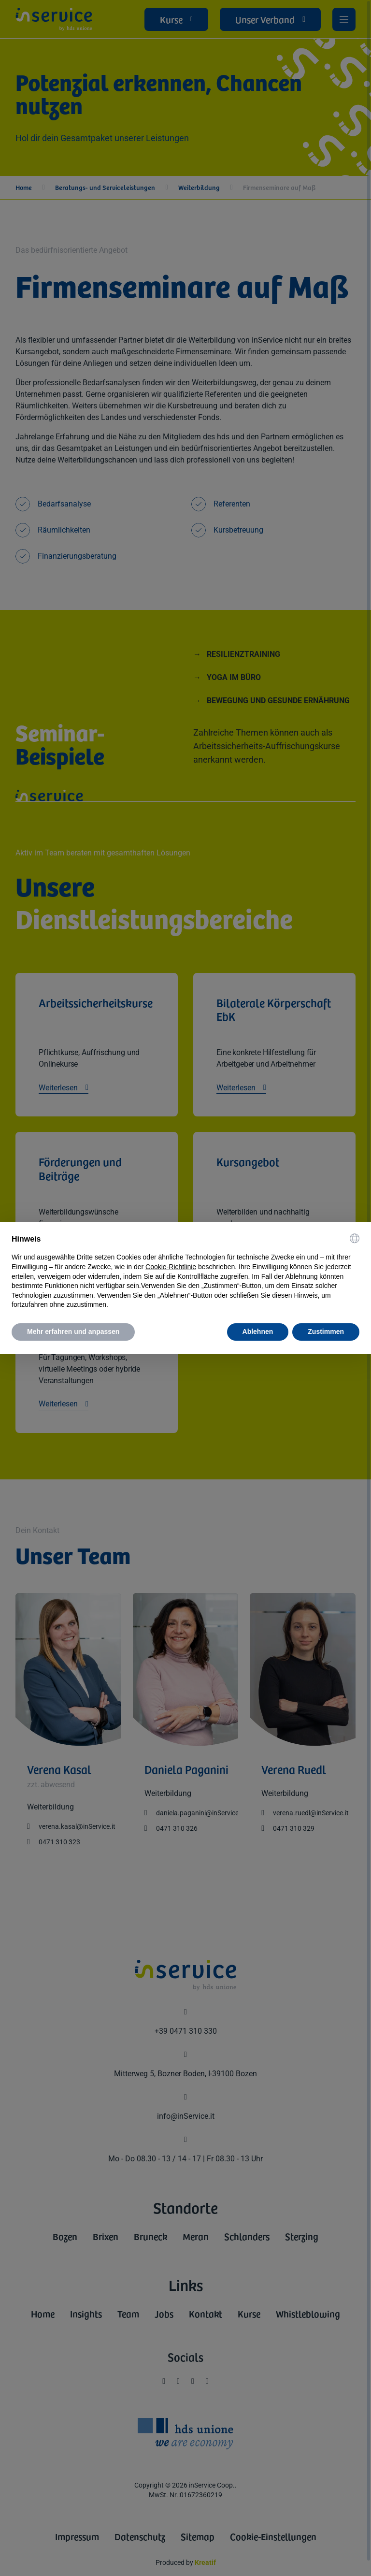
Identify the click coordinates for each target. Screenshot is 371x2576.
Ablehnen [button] (258, 1331)
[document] (185, 1271)
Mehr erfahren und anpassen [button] (73, 1331)
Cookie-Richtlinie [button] (170, 1267)
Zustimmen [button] (326, 1331)
